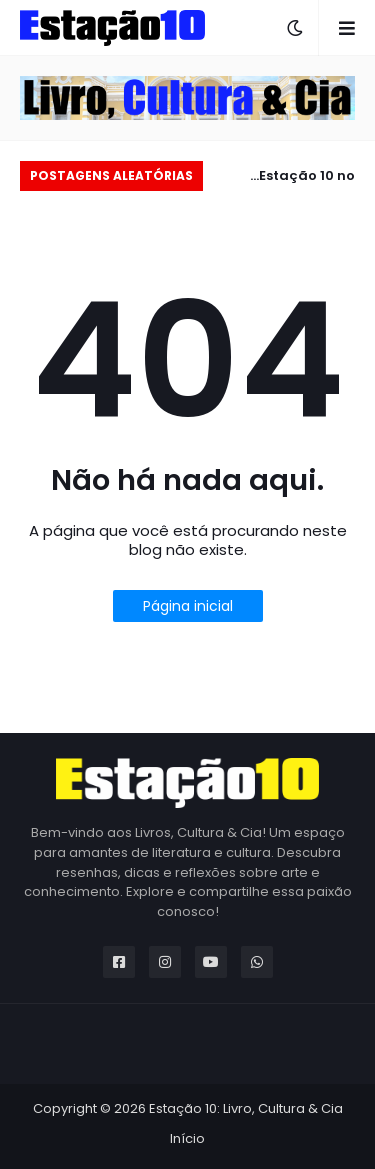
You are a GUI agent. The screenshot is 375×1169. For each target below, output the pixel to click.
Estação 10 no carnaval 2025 (304, 178)
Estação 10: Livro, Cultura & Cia (246, 1108)
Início (187, 1138)
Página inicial (188, 606)
